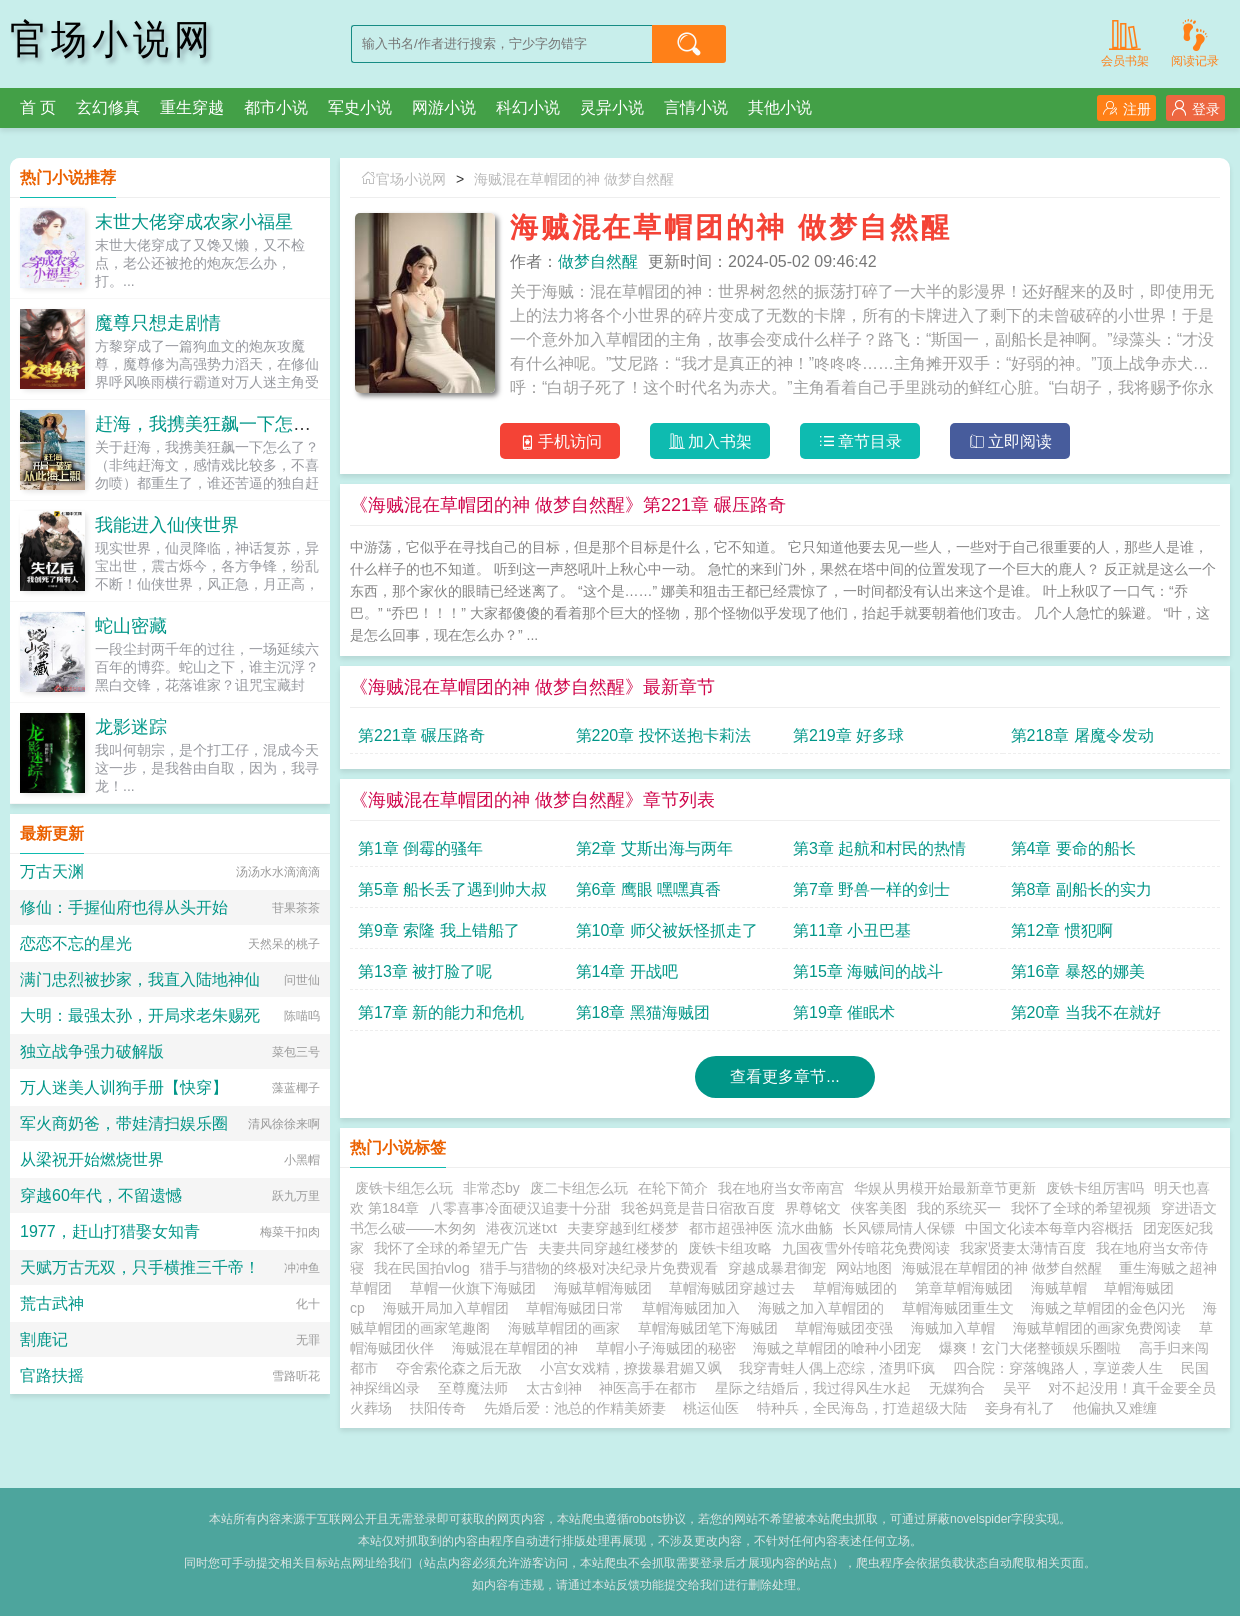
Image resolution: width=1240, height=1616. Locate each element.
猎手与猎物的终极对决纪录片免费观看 (599, 1268)
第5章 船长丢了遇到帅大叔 (452, 889)
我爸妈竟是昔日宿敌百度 (698, 1208)
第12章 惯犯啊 (1062, 930)
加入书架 (710, 441)
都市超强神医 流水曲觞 (761, 1228)
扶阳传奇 (438, 1408)
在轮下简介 (673, 1188)
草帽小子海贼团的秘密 (670, 1348)
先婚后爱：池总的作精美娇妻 (575, 1408)
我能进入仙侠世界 (167, 525)
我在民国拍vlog (422, 1268)
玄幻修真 (108, 107)
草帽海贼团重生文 (962, 1308)
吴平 (1017, 1388)
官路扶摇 (52, 1375)
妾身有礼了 (1020, 1408)
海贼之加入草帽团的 (825, 1308)
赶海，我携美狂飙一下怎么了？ (221, 424)
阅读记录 (1195, 41)
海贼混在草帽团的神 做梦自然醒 (574, 179)
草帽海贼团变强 (848, 1328)
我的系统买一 (959, 1208)
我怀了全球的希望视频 (1081, 1208)
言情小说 (696, 107)
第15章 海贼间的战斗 (868, 971)
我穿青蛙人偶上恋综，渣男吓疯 (837, 1368)
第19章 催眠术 (844, 1012)
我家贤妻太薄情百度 (1023, 1248)
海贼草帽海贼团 (607, 1288)
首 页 (38, 107)
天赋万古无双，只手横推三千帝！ (140, 1267)
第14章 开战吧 (627, 971)
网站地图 (864, 1268)
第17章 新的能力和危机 (441, 1012)
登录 (1195, 108)
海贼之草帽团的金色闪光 (1112, 1308)
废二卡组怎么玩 (579, 1188)
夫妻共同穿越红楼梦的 (608, 1248)
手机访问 (560, 441)
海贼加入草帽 (957, 1328)
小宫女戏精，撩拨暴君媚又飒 (631, 1368)
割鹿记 (44, 1339)
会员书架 (1125, 41)
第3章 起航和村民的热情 (879, 848)
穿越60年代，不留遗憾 (101, 1195)
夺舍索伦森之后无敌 (459, 1368)
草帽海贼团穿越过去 (736, 1288)
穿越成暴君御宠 (777, 1268)
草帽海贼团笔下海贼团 (712, 1328)
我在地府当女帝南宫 (781, 1188)
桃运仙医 (711, 1408)
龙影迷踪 (131, 727)
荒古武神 (52, 1303)
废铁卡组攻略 (730, 1248)
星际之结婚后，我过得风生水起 (813, 1388)
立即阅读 (1010, 441)
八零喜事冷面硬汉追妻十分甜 (520, 1208)
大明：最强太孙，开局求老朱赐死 (140, 1015)
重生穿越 (192, 107)
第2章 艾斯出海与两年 (654, 848)
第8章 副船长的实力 (1081, 889)
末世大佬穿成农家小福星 (194, 222)
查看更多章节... (784, 1076)
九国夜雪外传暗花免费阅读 (866, 1248)
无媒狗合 (957, 1388)
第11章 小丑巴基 (852, 930)
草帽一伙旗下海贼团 (477, 1288)
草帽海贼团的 (859, 1288)
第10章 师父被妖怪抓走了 (667, 930)
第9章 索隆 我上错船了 (439, 930)
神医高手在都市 (648, 1388)
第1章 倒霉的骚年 (420, 848)
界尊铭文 (813, 1208)
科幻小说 (528, 107)
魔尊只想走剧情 (158, 323)
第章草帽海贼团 (968, 1288)
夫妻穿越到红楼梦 (623, 1228)
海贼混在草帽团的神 (519, 1348)
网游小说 (444, 107)
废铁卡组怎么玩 (404, 1188)
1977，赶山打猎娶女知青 (110, 1231)
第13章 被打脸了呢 (425, 971)
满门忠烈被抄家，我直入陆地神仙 (140, 979)
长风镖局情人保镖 (899, 1228)
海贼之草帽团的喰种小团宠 (841, 1348)
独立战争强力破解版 (92, 1051)
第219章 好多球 (848, 735)
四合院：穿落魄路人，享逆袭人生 (1058, 1368)
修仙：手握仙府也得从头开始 (124, 907)
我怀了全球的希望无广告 (451, 1248)
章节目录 (860, 441)
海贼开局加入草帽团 (450, 1308)
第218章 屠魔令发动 (1082, 735)
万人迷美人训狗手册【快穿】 (124, 1087)
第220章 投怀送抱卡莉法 (663, 735)
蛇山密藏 (131, 626)
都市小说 (276, 107)
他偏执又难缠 (1115, 1408)
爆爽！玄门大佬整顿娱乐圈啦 (1030, 1348)
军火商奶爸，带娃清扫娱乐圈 (124, 1123)
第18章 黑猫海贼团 (643, 1012)
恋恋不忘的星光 (76, 943)
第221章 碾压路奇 (421, 735)
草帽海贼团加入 (695, 1308)
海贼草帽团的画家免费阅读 (1101, 1328)
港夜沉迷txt (521, 1228)
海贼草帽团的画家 (568, 1328)
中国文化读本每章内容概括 (1049, 1228)
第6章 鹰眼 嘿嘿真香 (649, 889)
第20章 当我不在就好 (1086, 1012)
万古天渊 (52, 871)
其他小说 (780, 107)
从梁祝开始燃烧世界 (92, 1159)
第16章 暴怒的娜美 (1078, 971)
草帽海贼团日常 (579, 1308)
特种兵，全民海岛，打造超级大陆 (862, 1408)
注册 (1126, 108)
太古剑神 (554, 1388)
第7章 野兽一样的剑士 (871, 889)
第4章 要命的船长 (1073, 848)
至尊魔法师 (473, 1388)
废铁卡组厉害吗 (1095, 1188)
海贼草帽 (1063, 1288)
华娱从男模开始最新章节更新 (945, 1188)
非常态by (491, 1188)
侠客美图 (879, 1208)
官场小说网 (112, 40)
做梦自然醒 (598, 261)
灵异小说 (612, 107)
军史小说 (360, 107)
